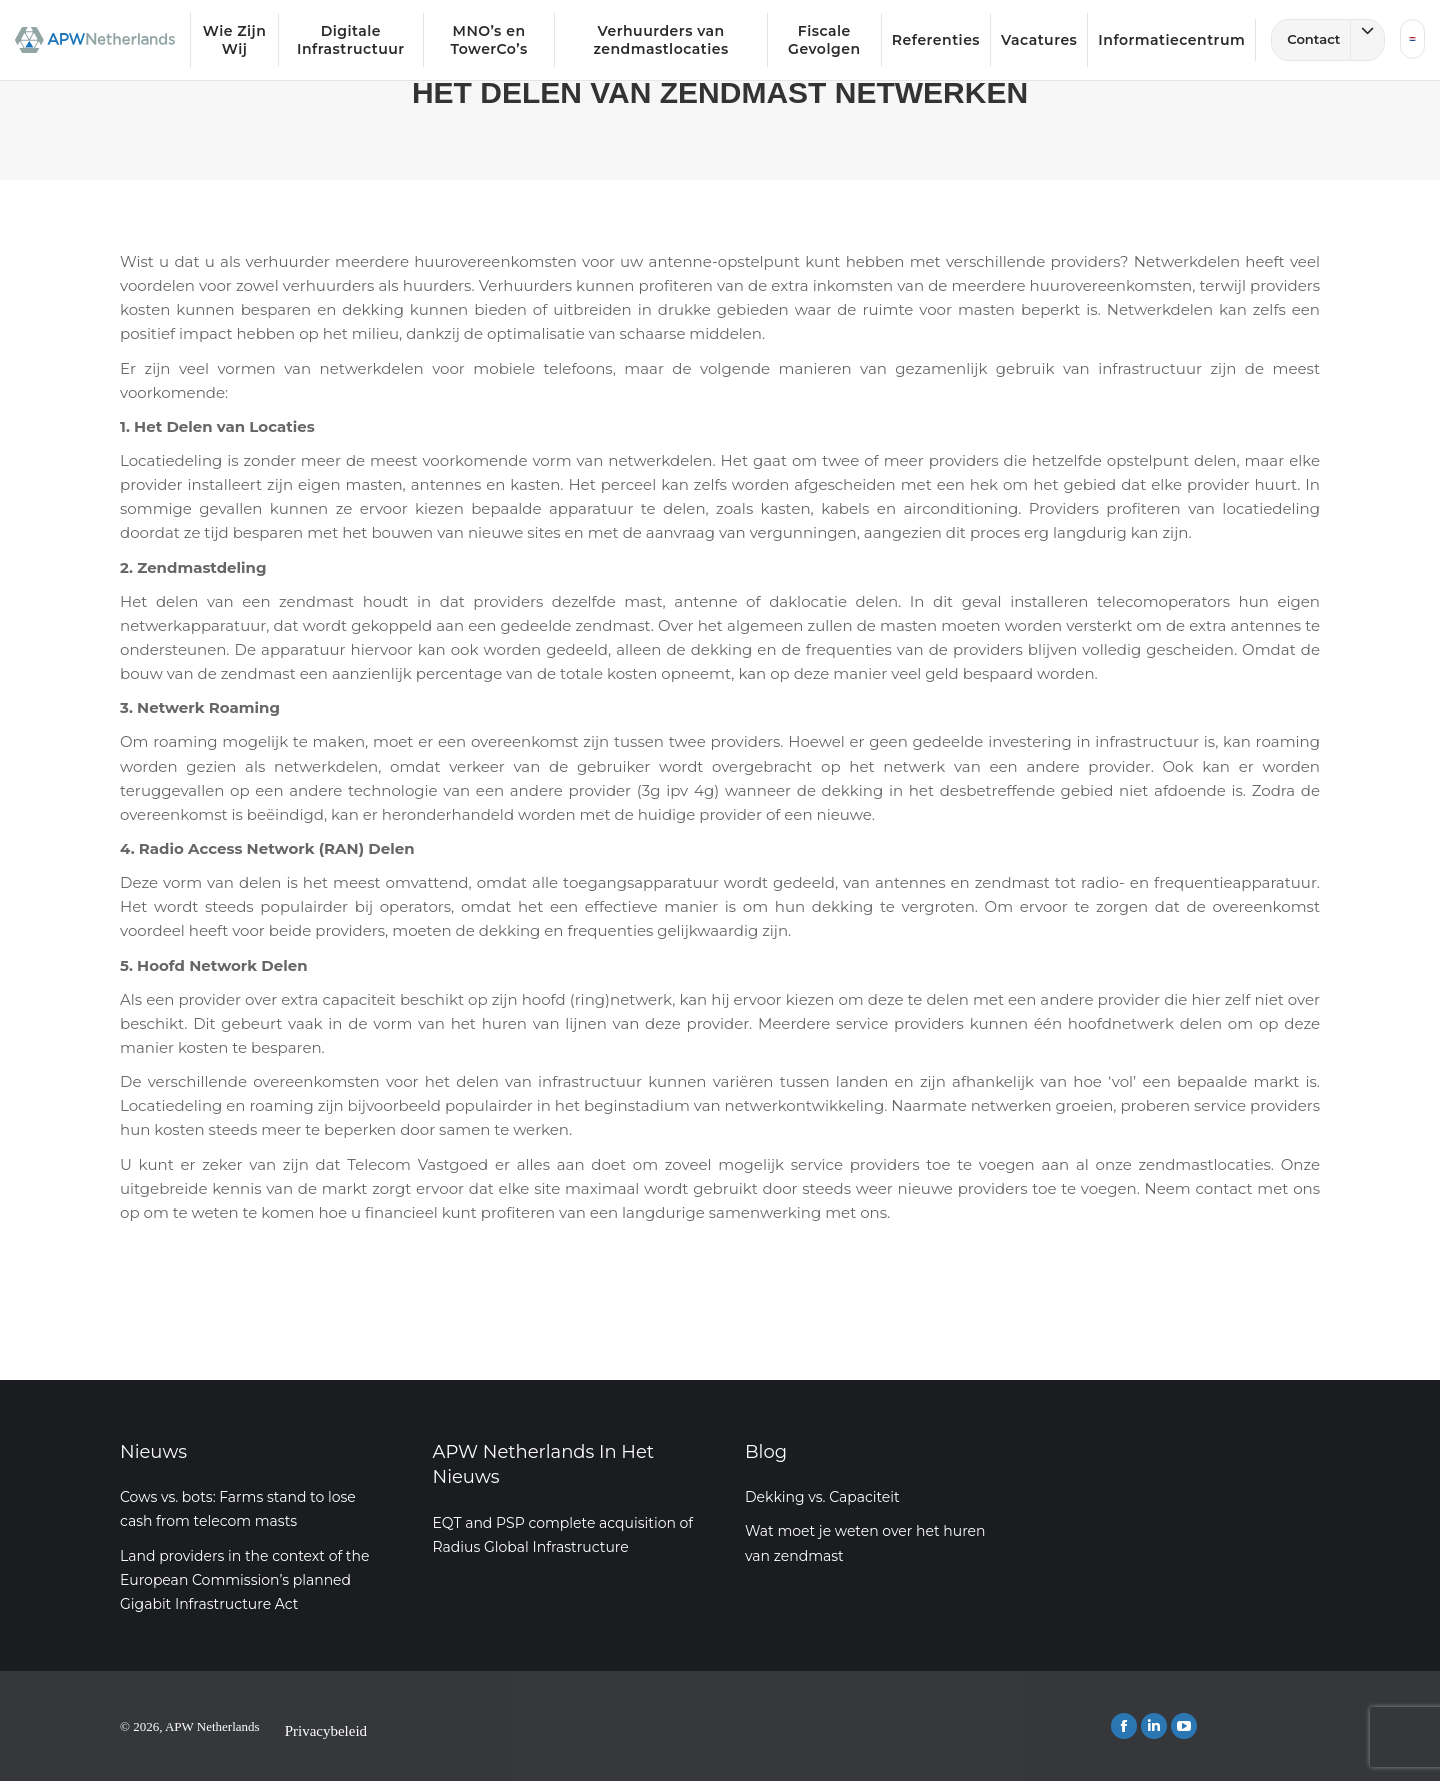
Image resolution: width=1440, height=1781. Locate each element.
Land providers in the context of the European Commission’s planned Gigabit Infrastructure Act (244, 1580)
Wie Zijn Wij (235, 40)
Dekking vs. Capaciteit (822, 1497)
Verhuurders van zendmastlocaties (660, 40)
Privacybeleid (326, 1731)
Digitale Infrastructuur (351, 40)
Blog (766, 1452)
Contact (1335, 40)
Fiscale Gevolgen (824, 40)
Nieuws (153, 1452)
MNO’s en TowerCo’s (488, 40)
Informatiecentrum (1171, 40)
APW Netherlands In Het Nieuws (544, 1464)
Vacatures (1039, 40)
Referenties (936, 40)
